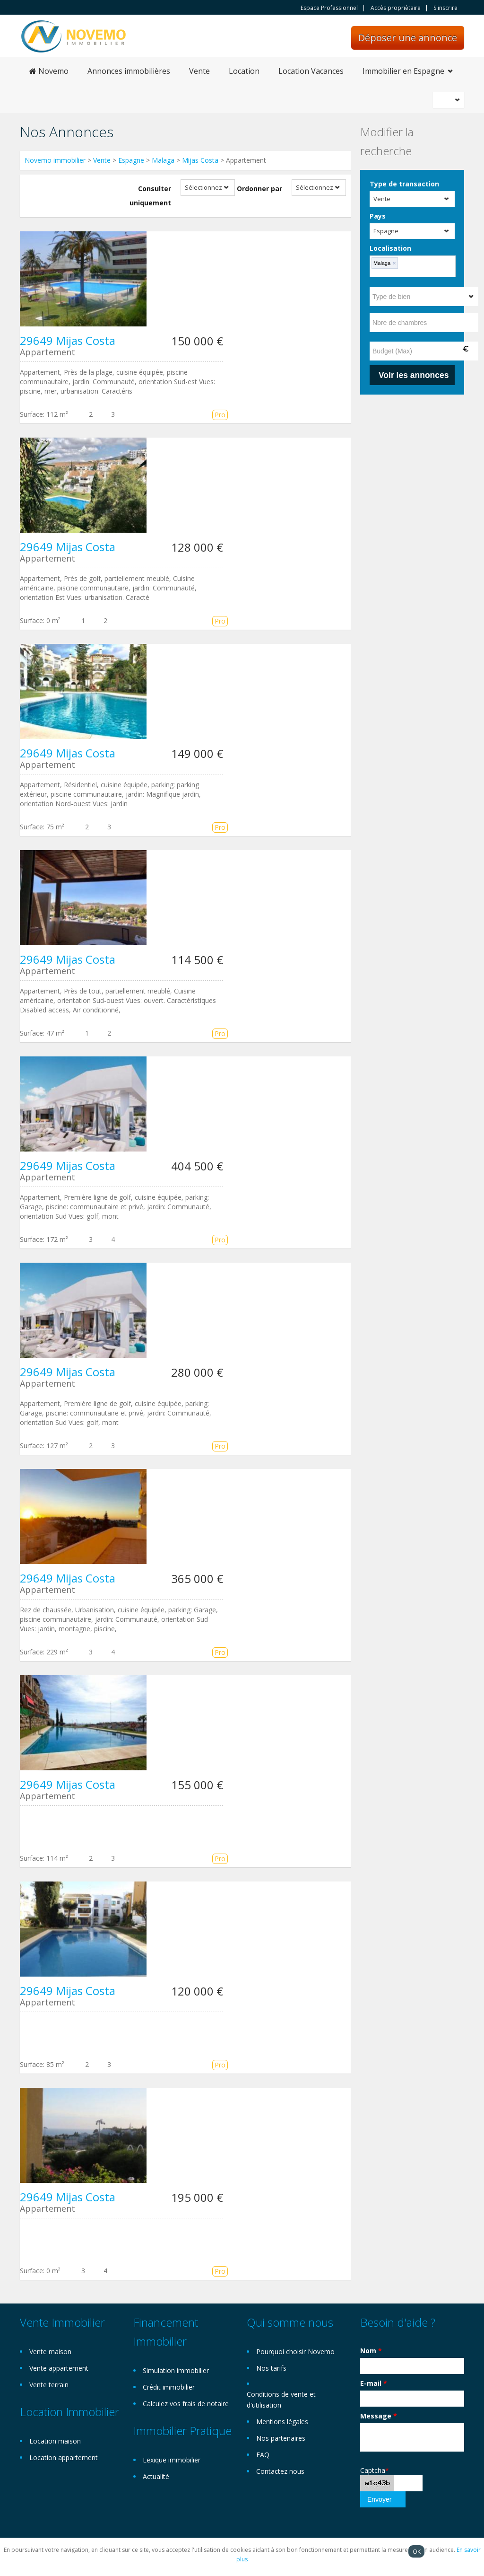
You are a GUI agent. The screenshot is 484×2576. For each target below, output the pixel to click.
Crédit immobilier (169, 2387)
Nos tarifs (271, 2368)
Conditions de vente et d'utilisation (281, 2399)
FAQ (262, 2454)
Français (450, 100)
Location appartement (63, 2457)
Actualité (156, 2476)
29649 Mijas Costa (67, 340)
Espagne (131, 160)
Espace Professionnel (329, 8)
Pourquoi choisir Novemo (295, 2351)
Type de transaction (404, 183)
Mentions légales (282, 2421)
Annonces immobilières (128, 71)
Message (378, 2415)
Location (244, 71)
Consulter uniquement (150, 195)
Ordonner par (259, 188)
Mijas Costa (200, 160)
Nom (371, 2350)
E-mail (373, 2383)
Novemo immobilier (55, 160)
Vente (199, 71)
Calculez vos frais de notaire (186, 2403)
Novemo (49, 71)
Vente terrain (49, 2384)
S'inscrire (445, 8)
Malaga (163, 160)
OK (417, 2551)
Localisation (390, 248)
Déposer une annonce (407, 37)
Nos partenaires (280, 2438)
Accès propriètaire (396, 8)
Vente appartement (58, 2368)
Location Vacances (311, 71)
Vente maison (50, 2351)
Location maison (55, 2440)
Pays (378, 215)
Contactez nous (280, 2471)
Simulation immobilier (176, 2370)
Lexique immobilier (171, 2459)
